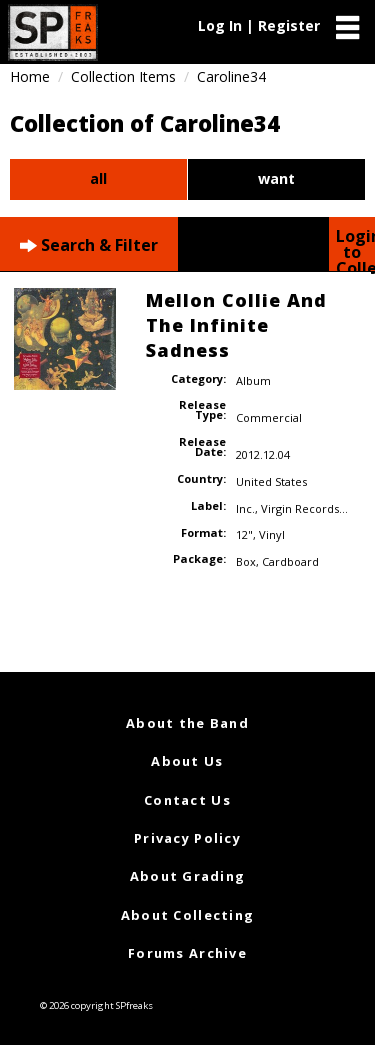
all (98, 178)
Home (30, 76)
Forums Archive (187, 953)
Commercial (269, 417)
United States (271, 481)
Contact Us (187, 800)
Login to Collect (355, 248)
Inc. (245, 508)
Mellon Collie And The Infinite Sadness (236, 325)
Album (253, 380)
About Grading (188, 876)
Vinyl (272, 534)
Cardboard (290, 561)
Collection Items (123, 76)
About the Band (187, 723)
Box (246, 561)
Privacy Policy (187, 838)
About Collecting (187, 915)
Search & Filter (89, 245)
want (276, 178)
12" (244, 534)
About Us (187, 761)
